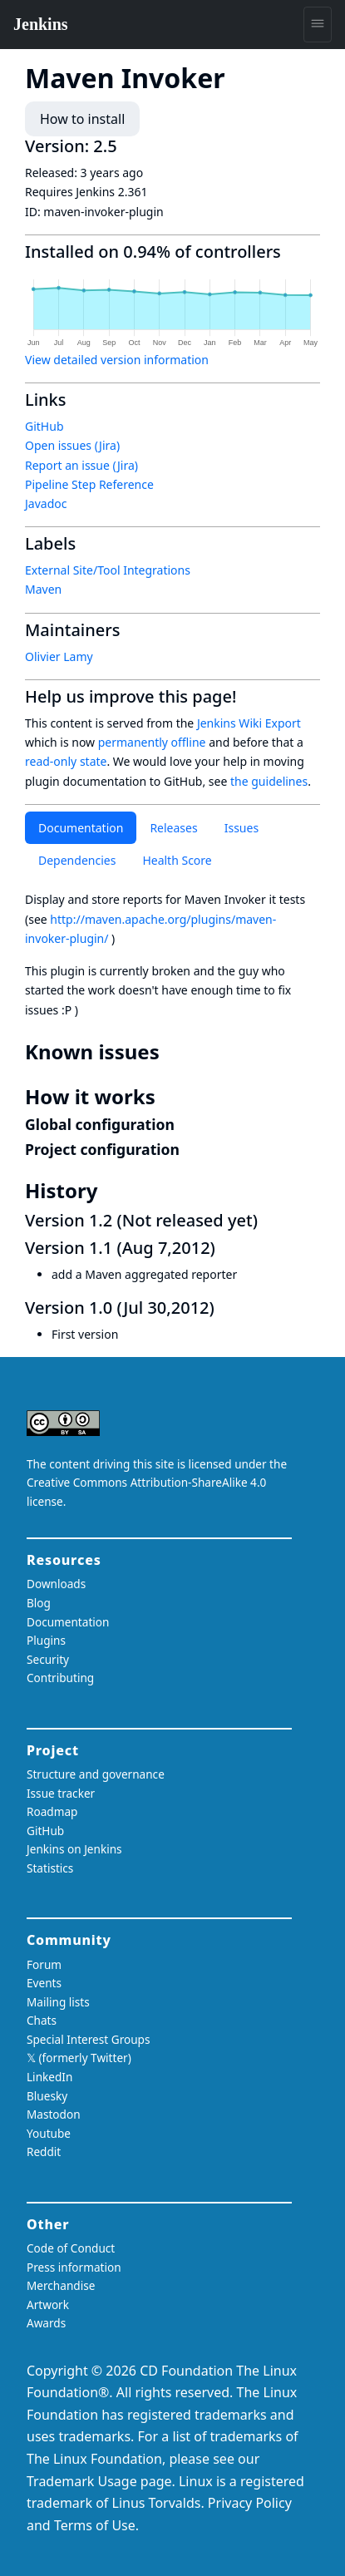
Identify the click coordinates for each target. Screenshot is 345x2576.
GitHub (44, 426)
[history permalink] (109, 1190)
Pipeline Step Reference (89, 484)
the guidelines (269, 781)
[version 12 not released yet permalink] (268, 1220)
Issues (241, 828)
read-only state (65, 761)
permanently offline (152, 742)
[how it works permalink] (167, 1096)
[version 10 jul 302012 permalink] (224, 1307)
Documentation (80, 828)
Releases (173, 828)
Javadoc (46, 503)
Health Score (176, 860)
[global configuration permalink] (184, 1124)
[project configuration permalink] (189, 1149)
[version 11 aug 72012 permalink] (225, 1247)
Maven (43, 589)
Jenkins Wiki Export (249, 723)
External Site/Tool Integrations (107, 570)
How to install (82, 119)
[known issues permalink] (171, 1051)
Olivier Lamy (59, 656)
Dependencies (77, 860)
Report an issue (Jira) (81, 465)
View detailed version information (117, 360)
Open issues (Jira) (72, 445)
